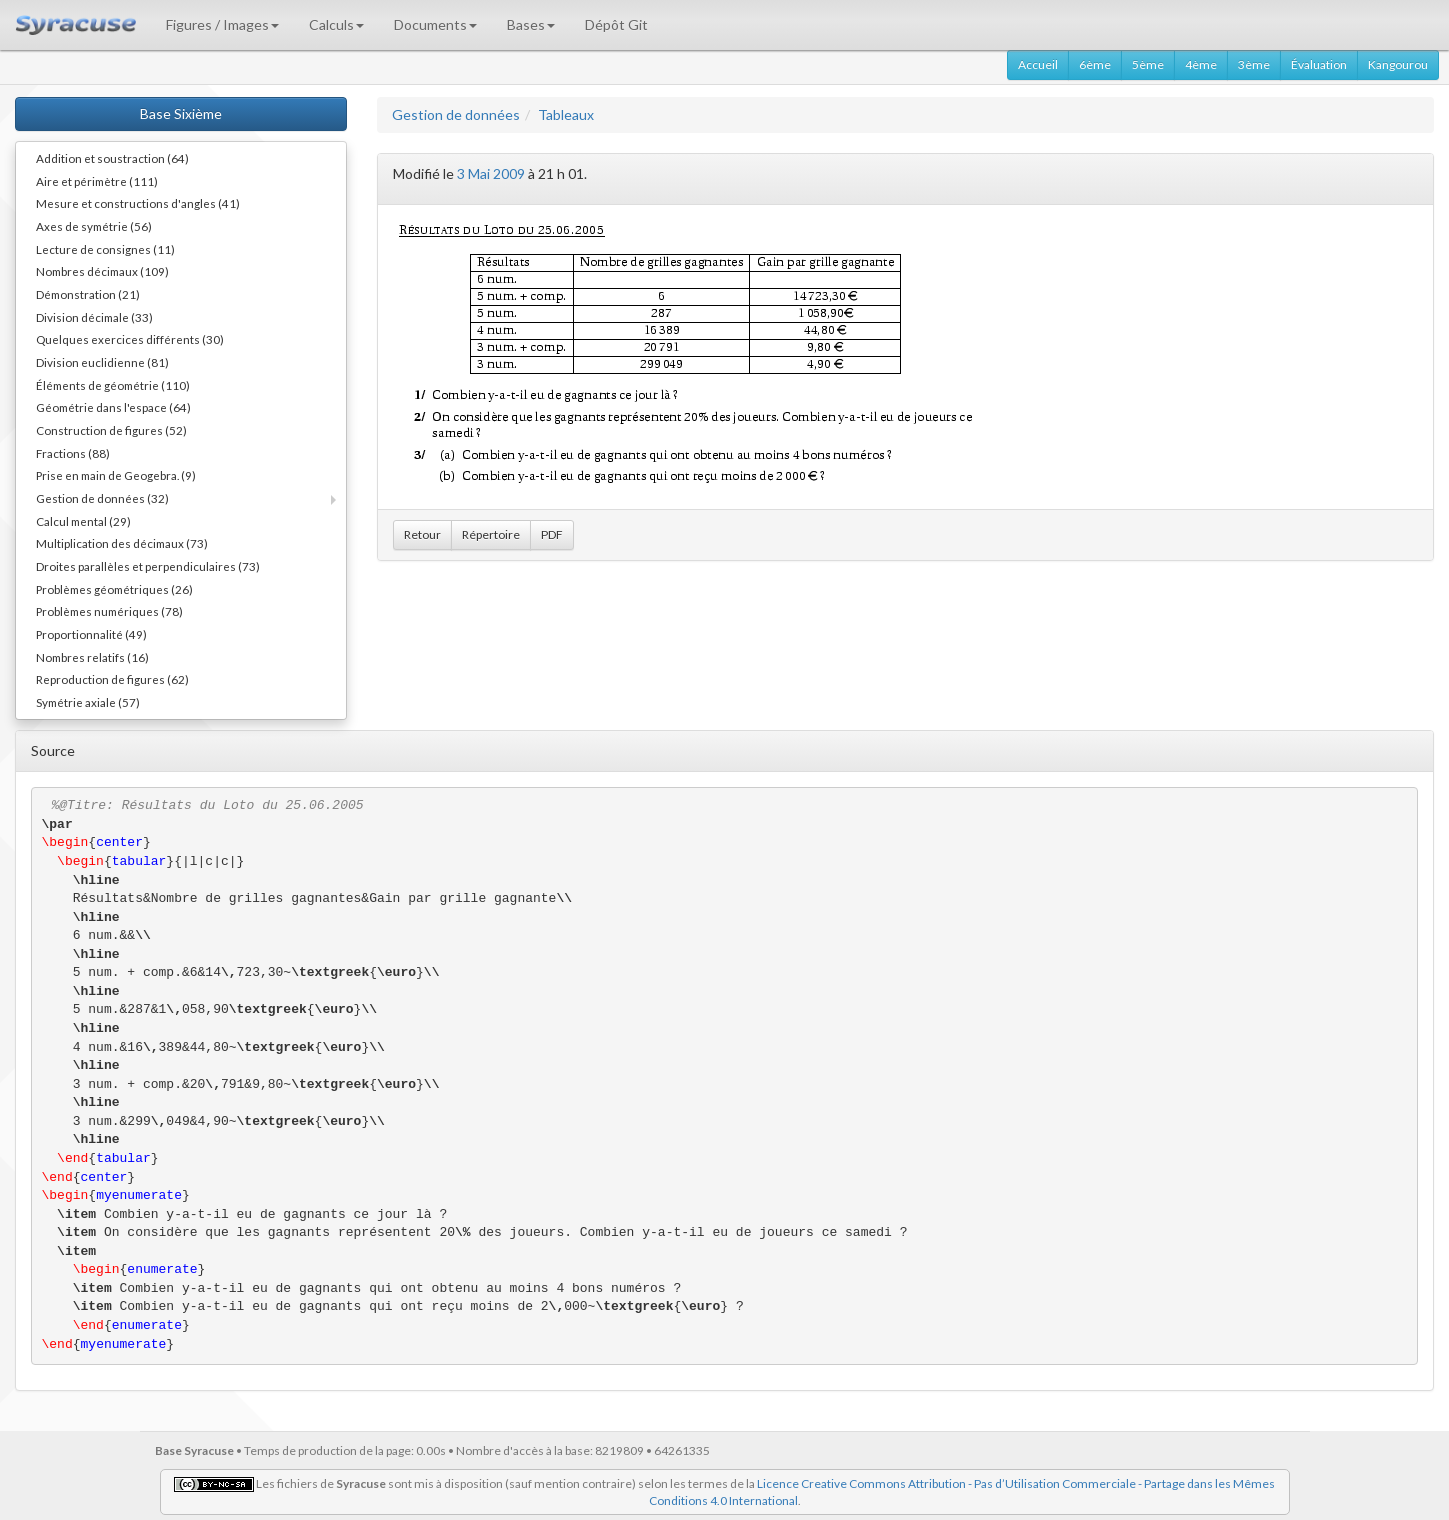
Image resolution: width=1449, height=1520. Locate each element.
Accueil (1038, 64)
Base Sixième (181, 113)
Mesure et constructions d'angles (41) (138, 203)
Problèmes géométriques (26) (114, 589)
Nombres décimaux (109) (102, 271)
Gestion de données (456, 114)
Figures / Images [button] (222, 24)
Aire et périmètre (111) (97, 181)
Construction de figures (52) (111, 430)
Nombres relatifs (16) (92, 657)
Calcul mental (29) (83, 521)
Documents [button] (435, 24)
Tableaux (566, 114)
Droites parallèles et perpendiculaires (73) (148, 566)
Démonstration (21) (88, 294)
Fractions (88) (73, 453)
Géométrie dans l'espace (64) (113, 407)
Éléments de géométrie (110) (113, 385)
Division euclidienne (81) (102, 362)
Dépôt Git (616, 24)
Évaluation (1319, 64)
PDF (552, 534)
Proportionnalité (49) (91, 634)
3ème (1254, 64)
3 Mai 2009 (491, 173)
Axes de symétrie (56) (94, 226)
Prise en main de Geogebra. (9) (116, 475)
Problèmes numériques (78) (109, 611)
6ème (1095, 64)
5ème (1148, 64)
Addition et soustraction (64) (112, 158)
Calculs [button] (336, 24)
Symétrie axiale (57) (88, 702)
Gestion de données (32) (102, 498)
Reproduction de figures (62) (112, 679)
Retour (422, 534)
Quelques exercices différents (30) (130, 339)
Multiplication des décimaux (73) (122, 543)
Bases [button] (531, 24)
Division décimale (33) (94, 317)
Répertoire (491, 534)
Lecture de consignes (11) (105, 249)
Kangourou (1398, 64)
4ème (1201, 64)
